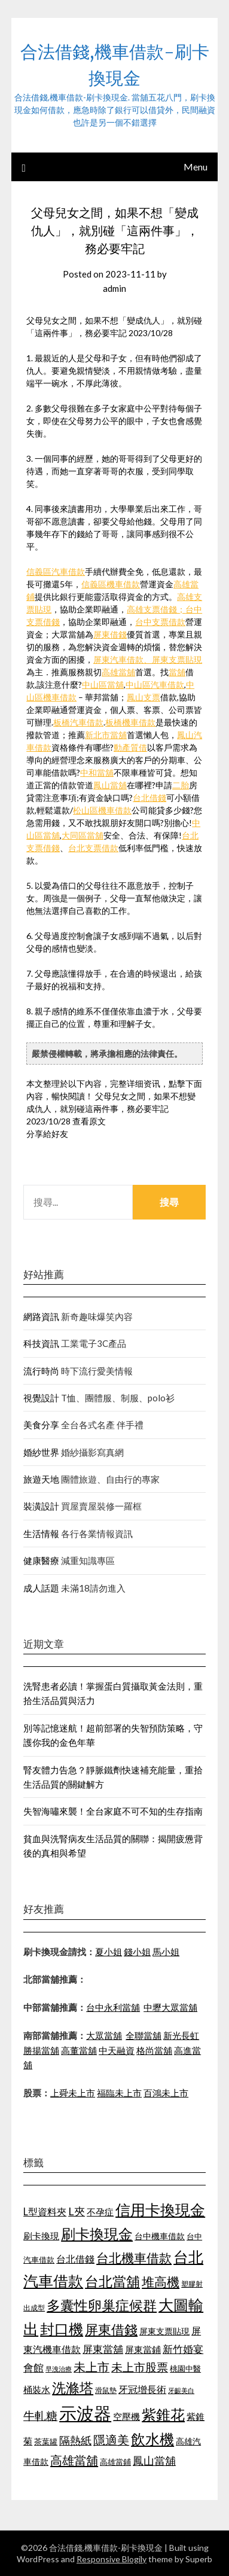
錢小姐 (137, 1951)
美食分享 (41, 1424)
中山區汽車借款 (155, 684)
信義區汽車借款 (55, 571)
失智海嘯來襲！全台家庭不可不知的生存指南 (113, 1811)
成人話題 (41, 1588)
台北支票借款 (93, 848)
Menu (195, 166)
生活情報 (41, 1533)
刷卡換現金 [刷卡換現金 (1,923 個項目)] (97, 2233)
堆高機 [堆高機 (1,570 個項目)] (160, 2282)
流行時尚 (41, 1370)
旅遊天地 (41, 1479)
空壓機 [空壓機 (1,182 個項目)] (126, 2416)
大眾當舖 (104, 2035)
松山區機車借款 (102, 810)
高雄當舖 (118, 672)
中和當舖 (97, 772)
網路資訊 (41, 1316)
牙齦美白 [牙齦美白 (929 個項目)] (181, 2390)
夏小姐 (108, 1951)
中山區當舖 (103, 684)
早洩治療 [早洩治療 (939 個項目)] (58, 2369)
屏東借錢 (110, 634)
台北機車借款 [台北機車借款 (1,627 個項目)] (134, 2257)
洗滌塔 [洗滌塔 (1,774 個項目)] (72, 2387)
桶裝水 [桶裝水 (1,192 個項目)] (36, 2389)
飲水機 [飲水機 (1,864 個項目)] (152, 2439)
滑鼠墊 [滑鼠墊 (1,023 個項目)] (106, 2390)
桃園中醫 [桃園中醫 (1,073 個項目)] (185, 2368)
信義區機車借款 (110, 584)
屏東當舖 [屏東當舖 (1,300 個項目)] (103, 2349)
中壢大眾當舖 (170, 2007)
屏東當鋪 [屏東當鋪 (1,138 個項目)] (143, 2350)
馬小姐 (165, 1951)
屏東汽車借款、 (122, 659)
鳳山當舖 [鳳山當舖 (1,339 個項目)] (154, 2461)
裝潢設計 (41, 1506)
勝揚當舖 (41, 2050)
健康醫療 (41, 1560)
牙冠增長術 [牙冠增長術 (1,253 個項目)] (142, 2389)
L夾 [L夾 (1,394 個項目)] (76, 2211)
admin (114, 288)
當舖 (177, 672)
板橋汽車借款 (78, 722)
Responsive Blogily (111, 2559)
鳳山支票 (143, 697)
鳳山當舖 (110, 785)
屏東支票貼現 (177, 659)
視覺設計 (41, 1397)
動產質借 (130, 747)
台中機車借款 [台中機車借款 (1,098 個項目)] (160, 2236)
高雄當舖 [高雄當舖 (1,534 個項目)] (74, 2460)
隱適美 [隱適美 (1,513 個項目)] (111, 2439)
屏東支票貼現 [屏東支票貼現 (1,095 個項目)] (164, 2331)
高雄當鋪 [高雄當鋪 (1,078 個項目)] (115, 2462)
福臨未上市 (119, 2092)
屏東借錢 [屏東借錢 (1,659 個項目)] (111, 2329)
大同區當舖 (82, 835)
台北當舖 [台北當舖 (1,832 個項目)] (112, 2281)
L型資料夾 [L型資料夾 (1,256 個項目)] (44, 2211)
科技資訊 (41, 1343)
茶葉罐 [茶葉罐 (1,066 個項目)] (45, 2441)
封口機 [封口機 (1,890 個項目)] (61, 2328)
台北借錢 (149, 797)
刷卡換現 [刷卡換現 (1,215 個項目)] (41, 2235)
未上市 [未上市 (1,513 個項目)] (91, 2366)
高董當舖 (79, 2050)
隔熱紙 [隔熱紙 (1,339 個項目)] (75, 2440)
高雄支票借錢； (156, 609)
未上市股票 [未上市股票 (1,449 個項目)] (139, 2367)
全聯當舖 (143, 2035)
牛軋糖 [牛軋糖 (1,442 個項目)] (40, 2415)
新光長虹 (181, 2035)
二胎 (180, 785)
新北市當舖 (106, 735)
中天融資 (117, 2050)
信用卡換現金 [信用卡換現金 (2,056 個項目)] (160, 2209)
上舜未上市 (72, 2092)
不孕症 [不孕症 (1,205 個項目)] (100, 2211)
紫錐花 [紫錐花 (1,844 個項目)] (163, 2414)
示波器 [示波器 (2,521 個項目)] (85, 2413)
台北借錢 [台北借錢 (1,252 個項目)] (75, 2258)
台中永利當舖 (113, 2007)
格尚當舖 (154, 2050)
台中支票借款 (160, 622)
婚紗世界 (41, 1452)
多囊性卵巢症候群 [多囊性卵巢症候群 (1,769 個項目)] (102, 2305)
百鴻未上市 (165, 2092)
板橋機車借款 (130, 722)
